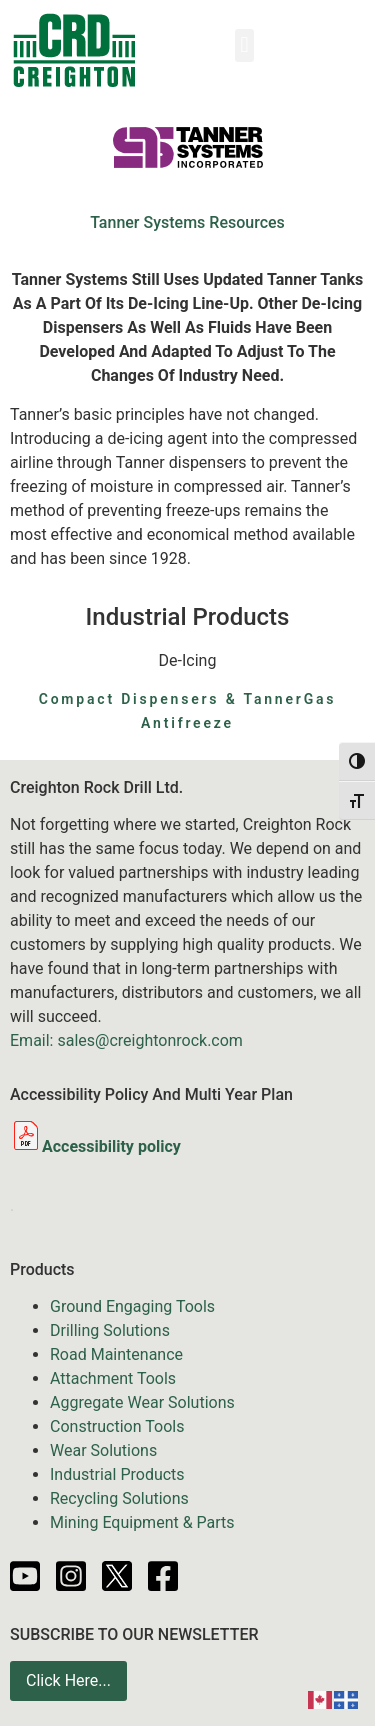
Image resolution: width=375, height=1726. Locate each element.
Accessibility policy (95, 1146)
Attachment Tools (113, 1378)
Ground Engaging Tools (132, 1306)
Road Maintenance (116, 1354)
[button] (244, 45)
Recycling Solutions (119, 1498)
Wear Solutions (103, 1450)
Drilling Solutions (110, 1330)
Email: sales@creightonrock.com (126, 1040)
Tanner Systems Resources (187, 222)
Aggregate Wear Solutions (142, 1402)
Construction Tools (117, 1426)
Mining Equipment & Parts (142, 1522)
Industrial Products (117, 1474)
